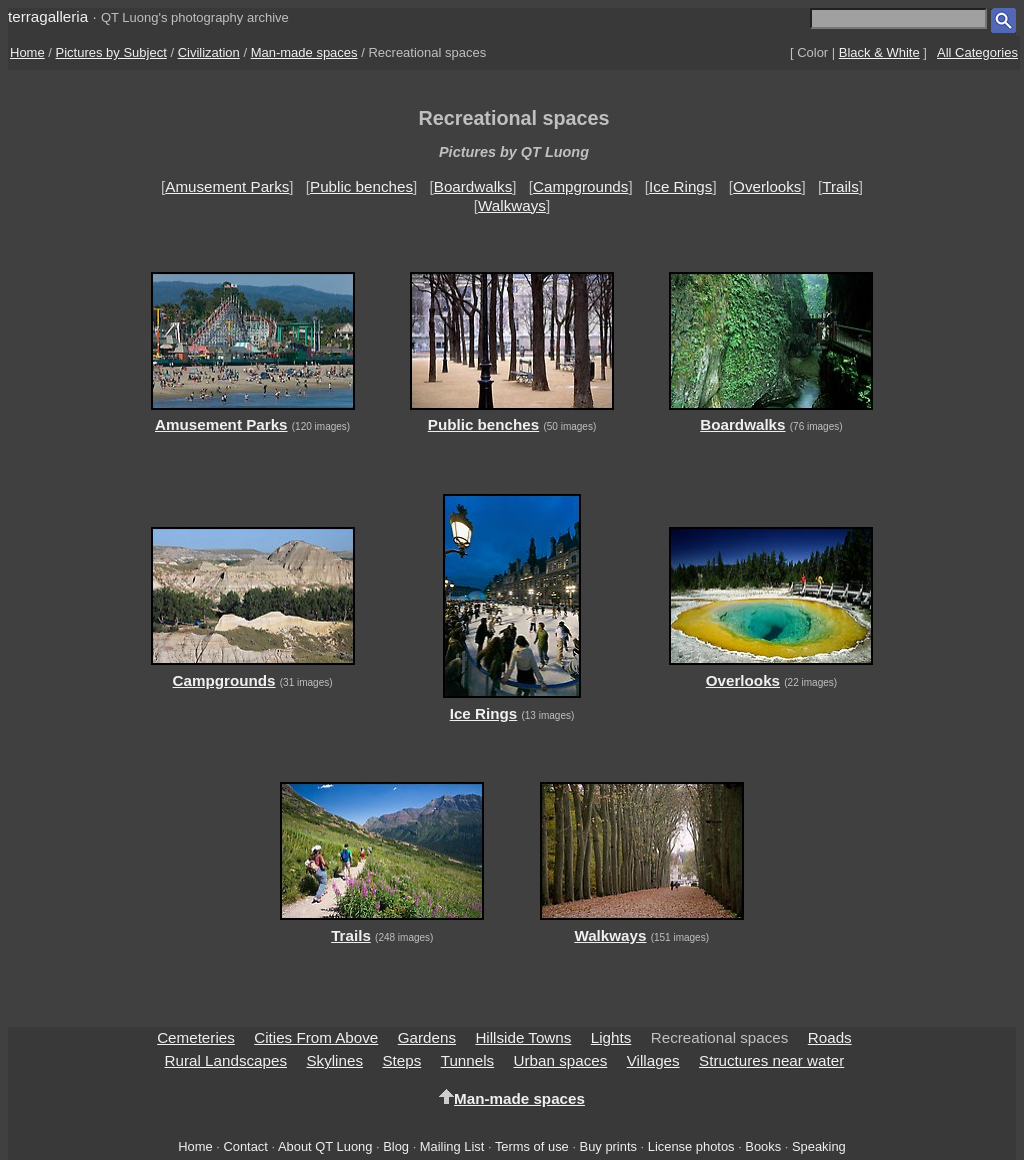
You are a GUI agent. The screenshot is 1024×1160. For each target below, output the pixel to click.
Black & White (879, 52)
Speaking (819, 1146)
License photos (691, 1146)
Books (763, 1146)
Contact (245, 1146)
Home (27, 52)
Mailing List (452, 1146)
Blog (396, 1146)
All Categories (977, 52)
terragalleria (48, 16)
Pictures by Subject (111, 52)
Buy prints (608, 1146)
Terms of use (532, 1146)
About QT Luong (325, 1146)
